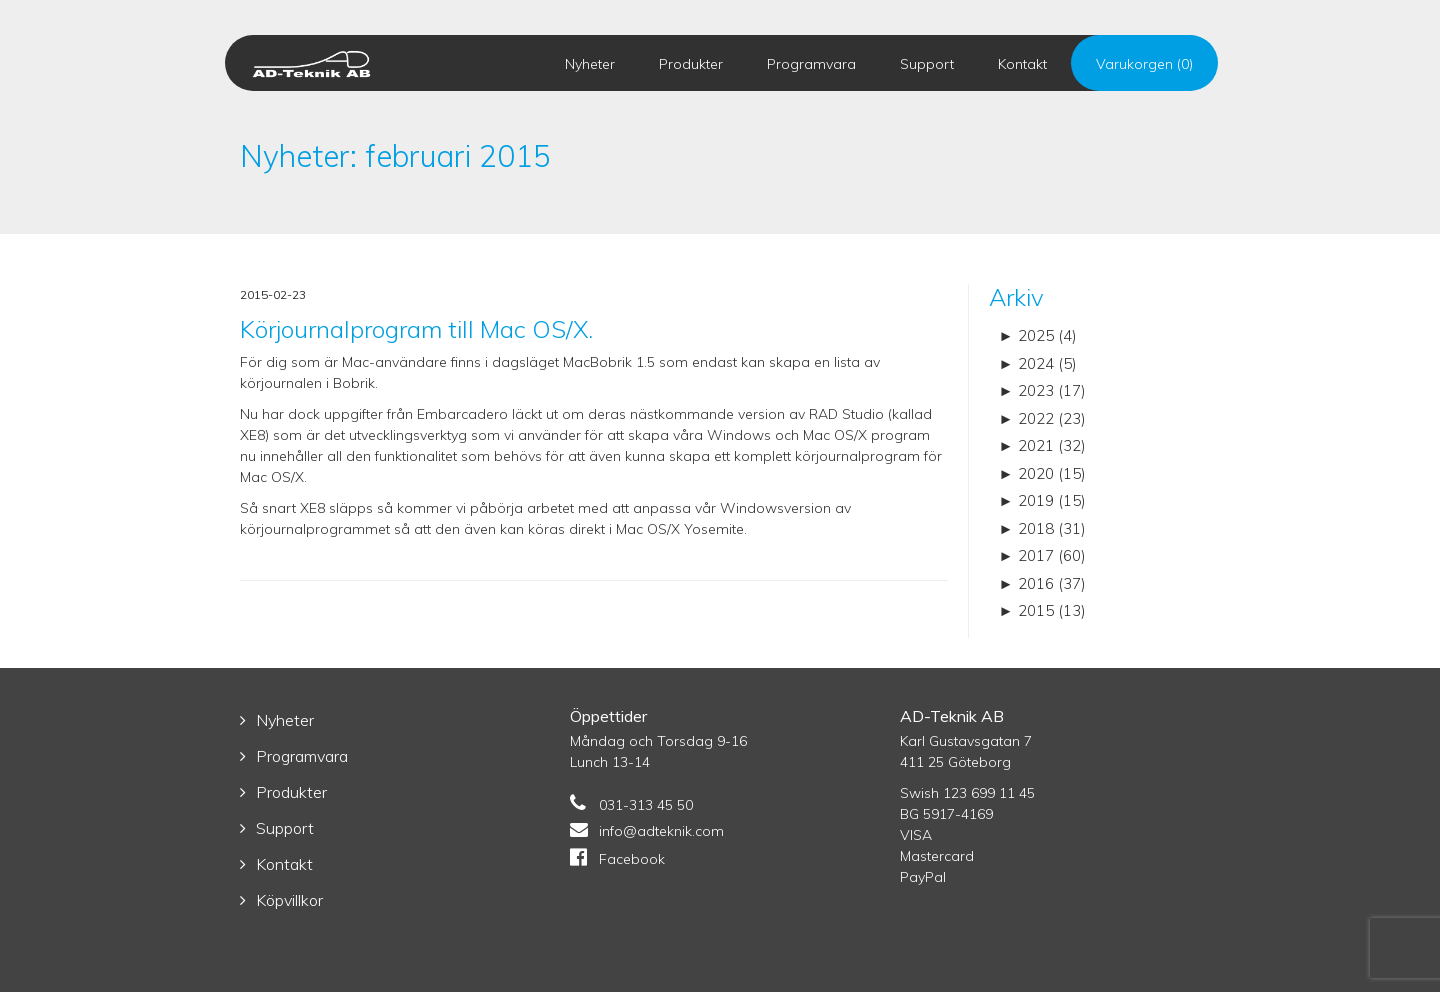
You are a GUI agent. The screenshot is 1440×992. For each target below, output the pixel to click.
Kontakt (1022, 64)
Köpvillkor (289, 900)
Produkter (691, 64)
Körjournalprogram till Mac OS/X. (416, 329)
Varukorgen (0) (1144, 64)
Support (927, 64)
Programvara (811, 64)
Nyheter (590, 64)
